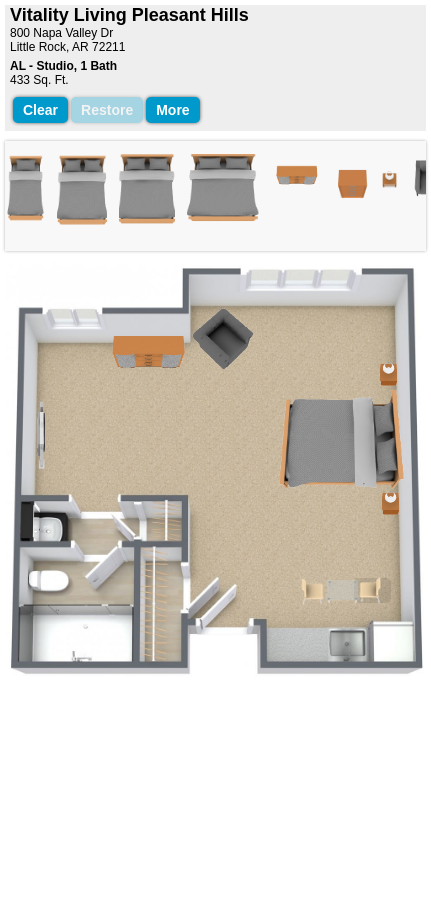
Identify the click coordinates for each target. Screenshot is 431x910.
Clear (40, 110)
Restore (107, 110)
